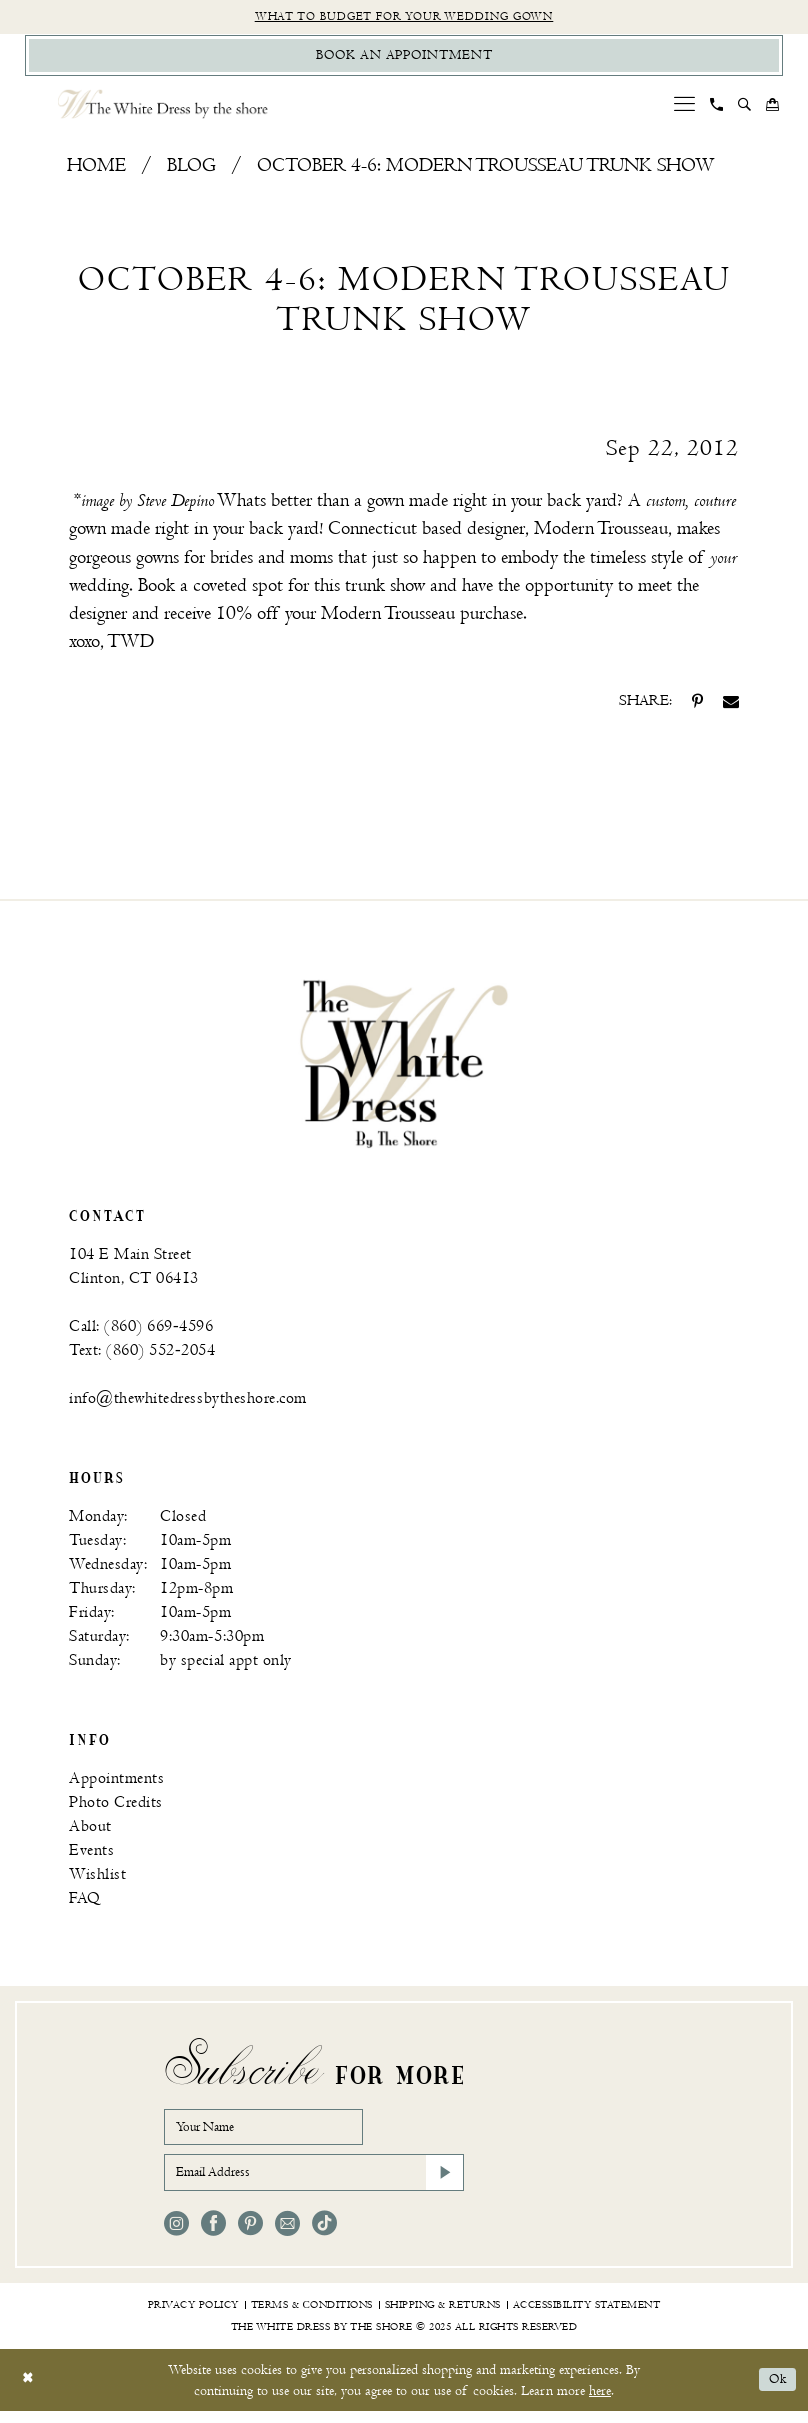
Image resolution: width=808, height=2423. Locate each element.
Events (91, 1854)
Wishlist (97, 1878)
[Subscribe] (443, 2183)
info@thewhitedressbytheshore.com (188, 1402)
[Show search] (745, 109)
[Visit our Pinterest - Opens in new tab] (250, 2235)
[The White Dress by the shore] (163, 108)
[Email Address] (314, 2183)
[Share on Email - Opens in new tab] (731, 706)
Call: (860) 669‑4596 (141, 1330)
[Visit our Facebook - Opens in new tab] (213, 2235)
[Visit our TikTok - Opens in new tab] (324, 2235)
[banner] (404, 1067)
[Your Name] (274, 2133)
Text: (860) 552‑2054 (142, 1354)
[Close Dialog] (29, 2392)
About (90, 1830)
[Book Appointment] (404, 58)
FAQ (85, 1902)
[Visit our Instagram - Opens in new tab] (176, 2235)
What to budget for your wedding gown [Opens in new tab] (404, 17)
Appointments (116, 1782)
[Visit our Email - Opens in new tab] (287, 2235)
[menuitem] (685, 108)
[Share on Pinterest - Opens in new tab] (697, 706)
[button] (685, 108)
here (600, 2402)
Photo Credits (116, 1806)
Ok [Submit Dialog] (776, 2392)
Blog (191, 170)
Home (96, 170)
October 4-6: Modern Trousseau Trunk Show (486, 170)
